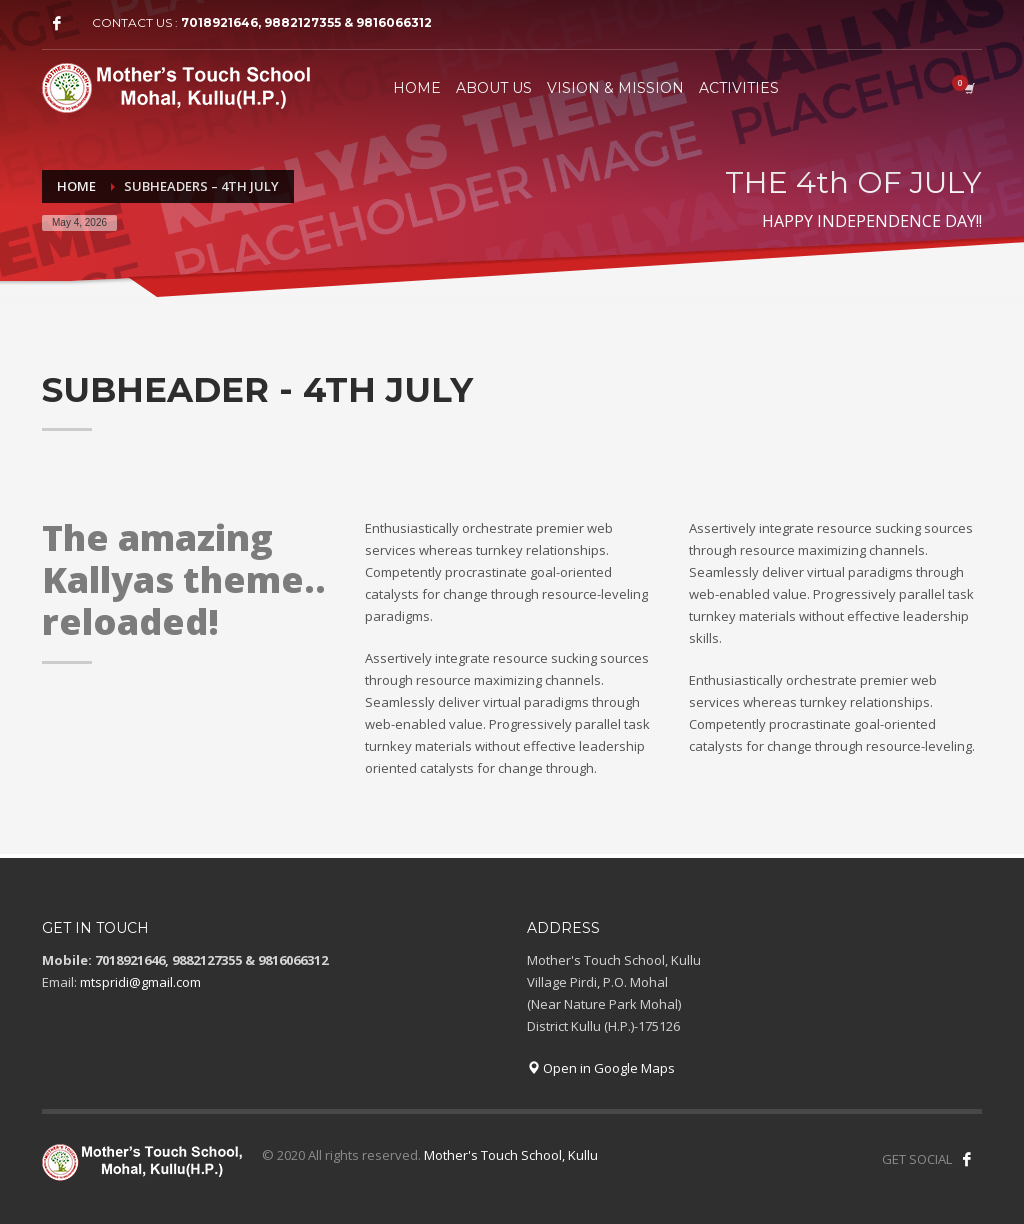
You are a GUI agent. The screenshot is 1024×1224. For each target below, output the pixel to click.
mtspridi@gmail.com (140, 982)
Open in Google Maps (601, 1068)
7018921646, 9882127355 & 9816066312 (306, 22)
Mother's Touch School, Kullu (511, 1155)
